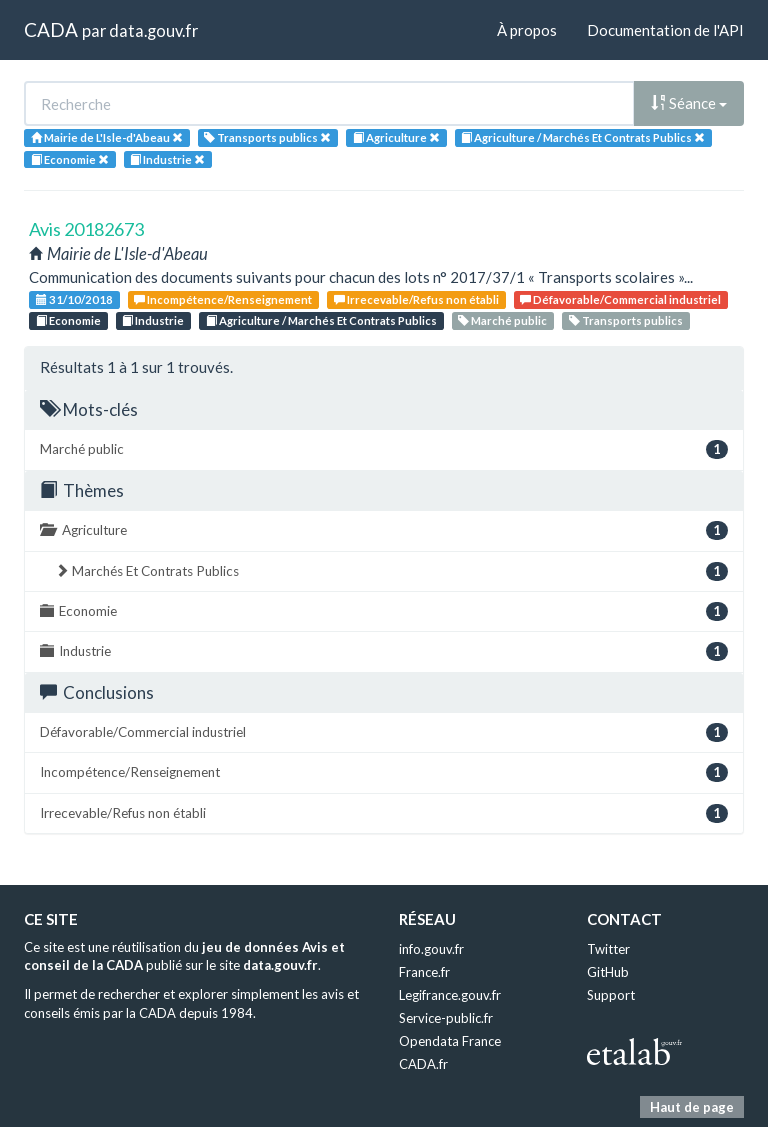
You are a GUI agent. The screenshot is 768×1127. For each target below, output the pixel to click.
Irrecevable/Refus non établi (416, 299)
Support (611, 995)
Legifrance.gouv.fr (450, 995)
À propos (527, 30)
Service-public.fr (446, 1018)
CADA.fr (423, 1064)
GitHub (608, 972)
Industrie (153, 320)
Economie (68, 320)
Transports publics (626, 320)
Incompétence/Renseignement (223, 299)
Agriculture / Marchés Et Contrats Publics (321, 320)
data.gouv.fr (153, 30)
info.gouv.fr (431, 949)
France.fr (424, 972)
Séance (689, 103)
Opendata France (450, 1041)
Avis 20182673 (86, 229)
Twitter (608, 949)
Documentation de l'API (665, 30)
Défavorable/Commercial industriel (620, 299)
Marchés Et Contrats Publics (391, 571)
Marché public (502, 320)
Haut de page (692, 1107)
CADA (51, 29)
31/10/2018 (74, 299)
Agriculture (384, 530)
